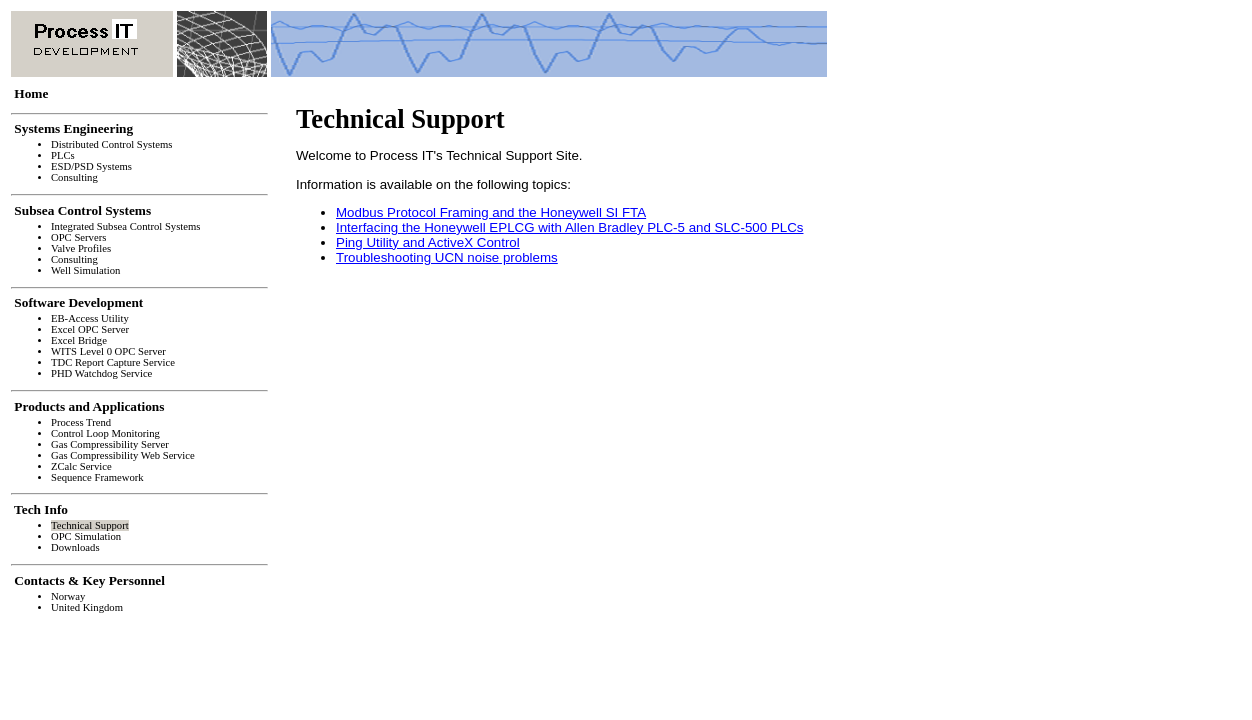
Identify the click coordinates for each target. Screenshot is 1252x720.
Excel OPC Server (90, 329)
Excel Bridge (79, 340)
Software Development (79, 302)
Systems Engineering (74, 128)
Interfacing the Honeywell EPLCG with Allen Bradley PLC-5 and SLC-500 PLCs (569, 227)
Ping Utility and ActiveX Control (428, 242)
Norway (68, 596)
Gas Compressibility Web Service (123, 455)
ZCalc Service (81, 466)
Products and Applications (89, 406)
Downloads (75, 547)
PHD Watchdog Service (101, 373)
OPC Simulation (86, 536)
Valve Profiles (81, 248)
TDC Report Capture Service (113, 362)
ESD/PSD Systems (91, 166)
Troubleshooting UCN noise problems (447, 257)
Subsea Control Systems (82, 210)
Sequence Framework (97, 477)
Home (31, 93)
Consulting (74, 177)
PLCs (63, 155)
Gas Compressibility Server (110, 444)
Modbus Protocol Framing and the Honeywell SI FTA (491, 212)
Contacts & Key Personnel (89, 580)
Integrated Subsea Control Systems (125, 226)
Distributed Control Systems (111, 144)
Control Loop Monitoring (105, 433)
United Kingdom (87, 607)
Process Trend (81, 422)
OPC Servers (78, 237)
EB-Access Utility (90, 318)
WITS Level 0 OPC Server (108, 351)
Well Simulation (85, 270)
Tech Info (41, 509)
